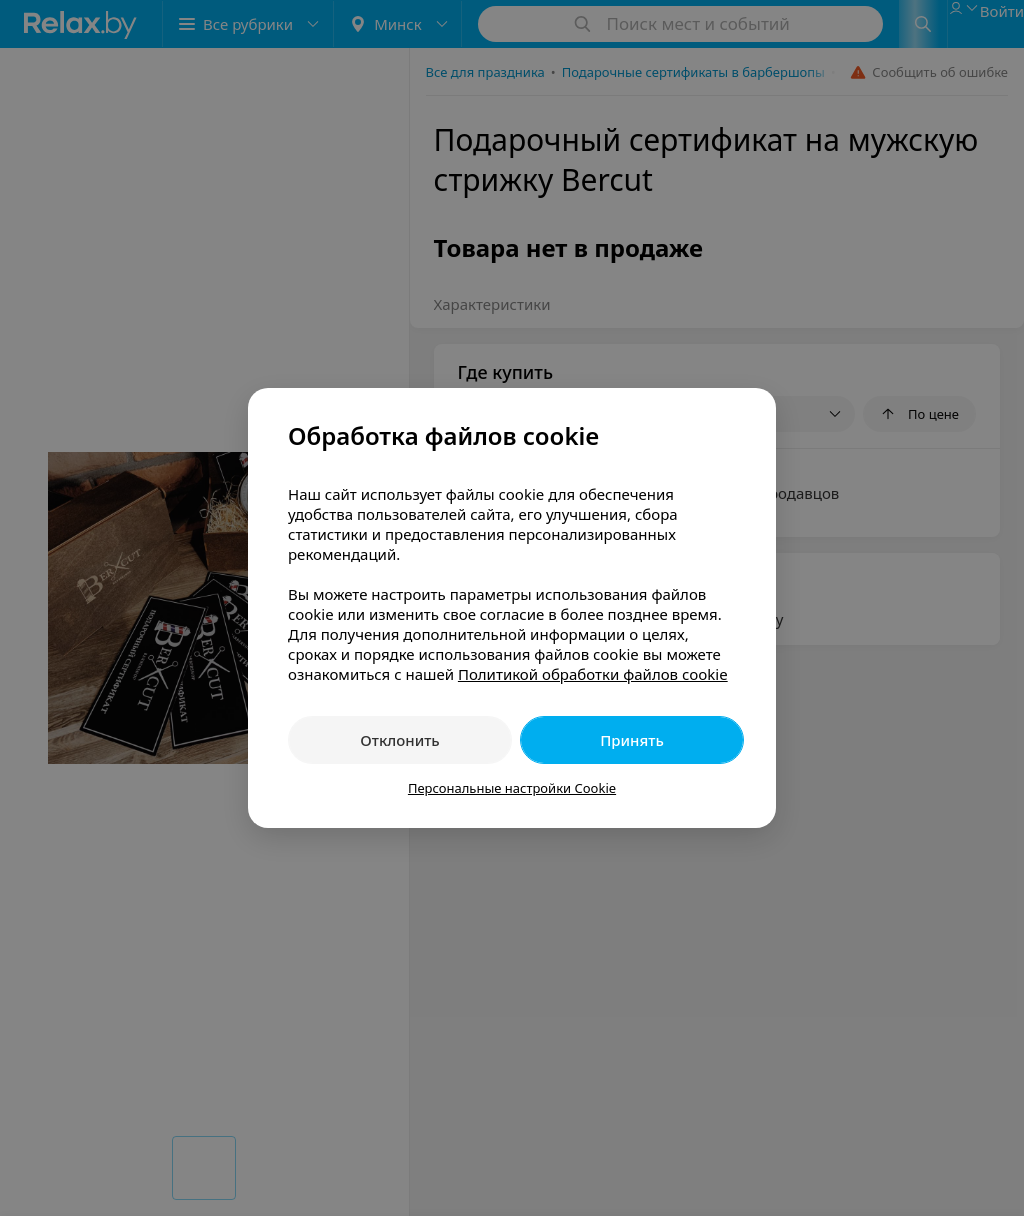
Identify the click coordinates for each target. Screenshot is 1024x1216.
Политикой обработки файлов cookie (593, 674)
